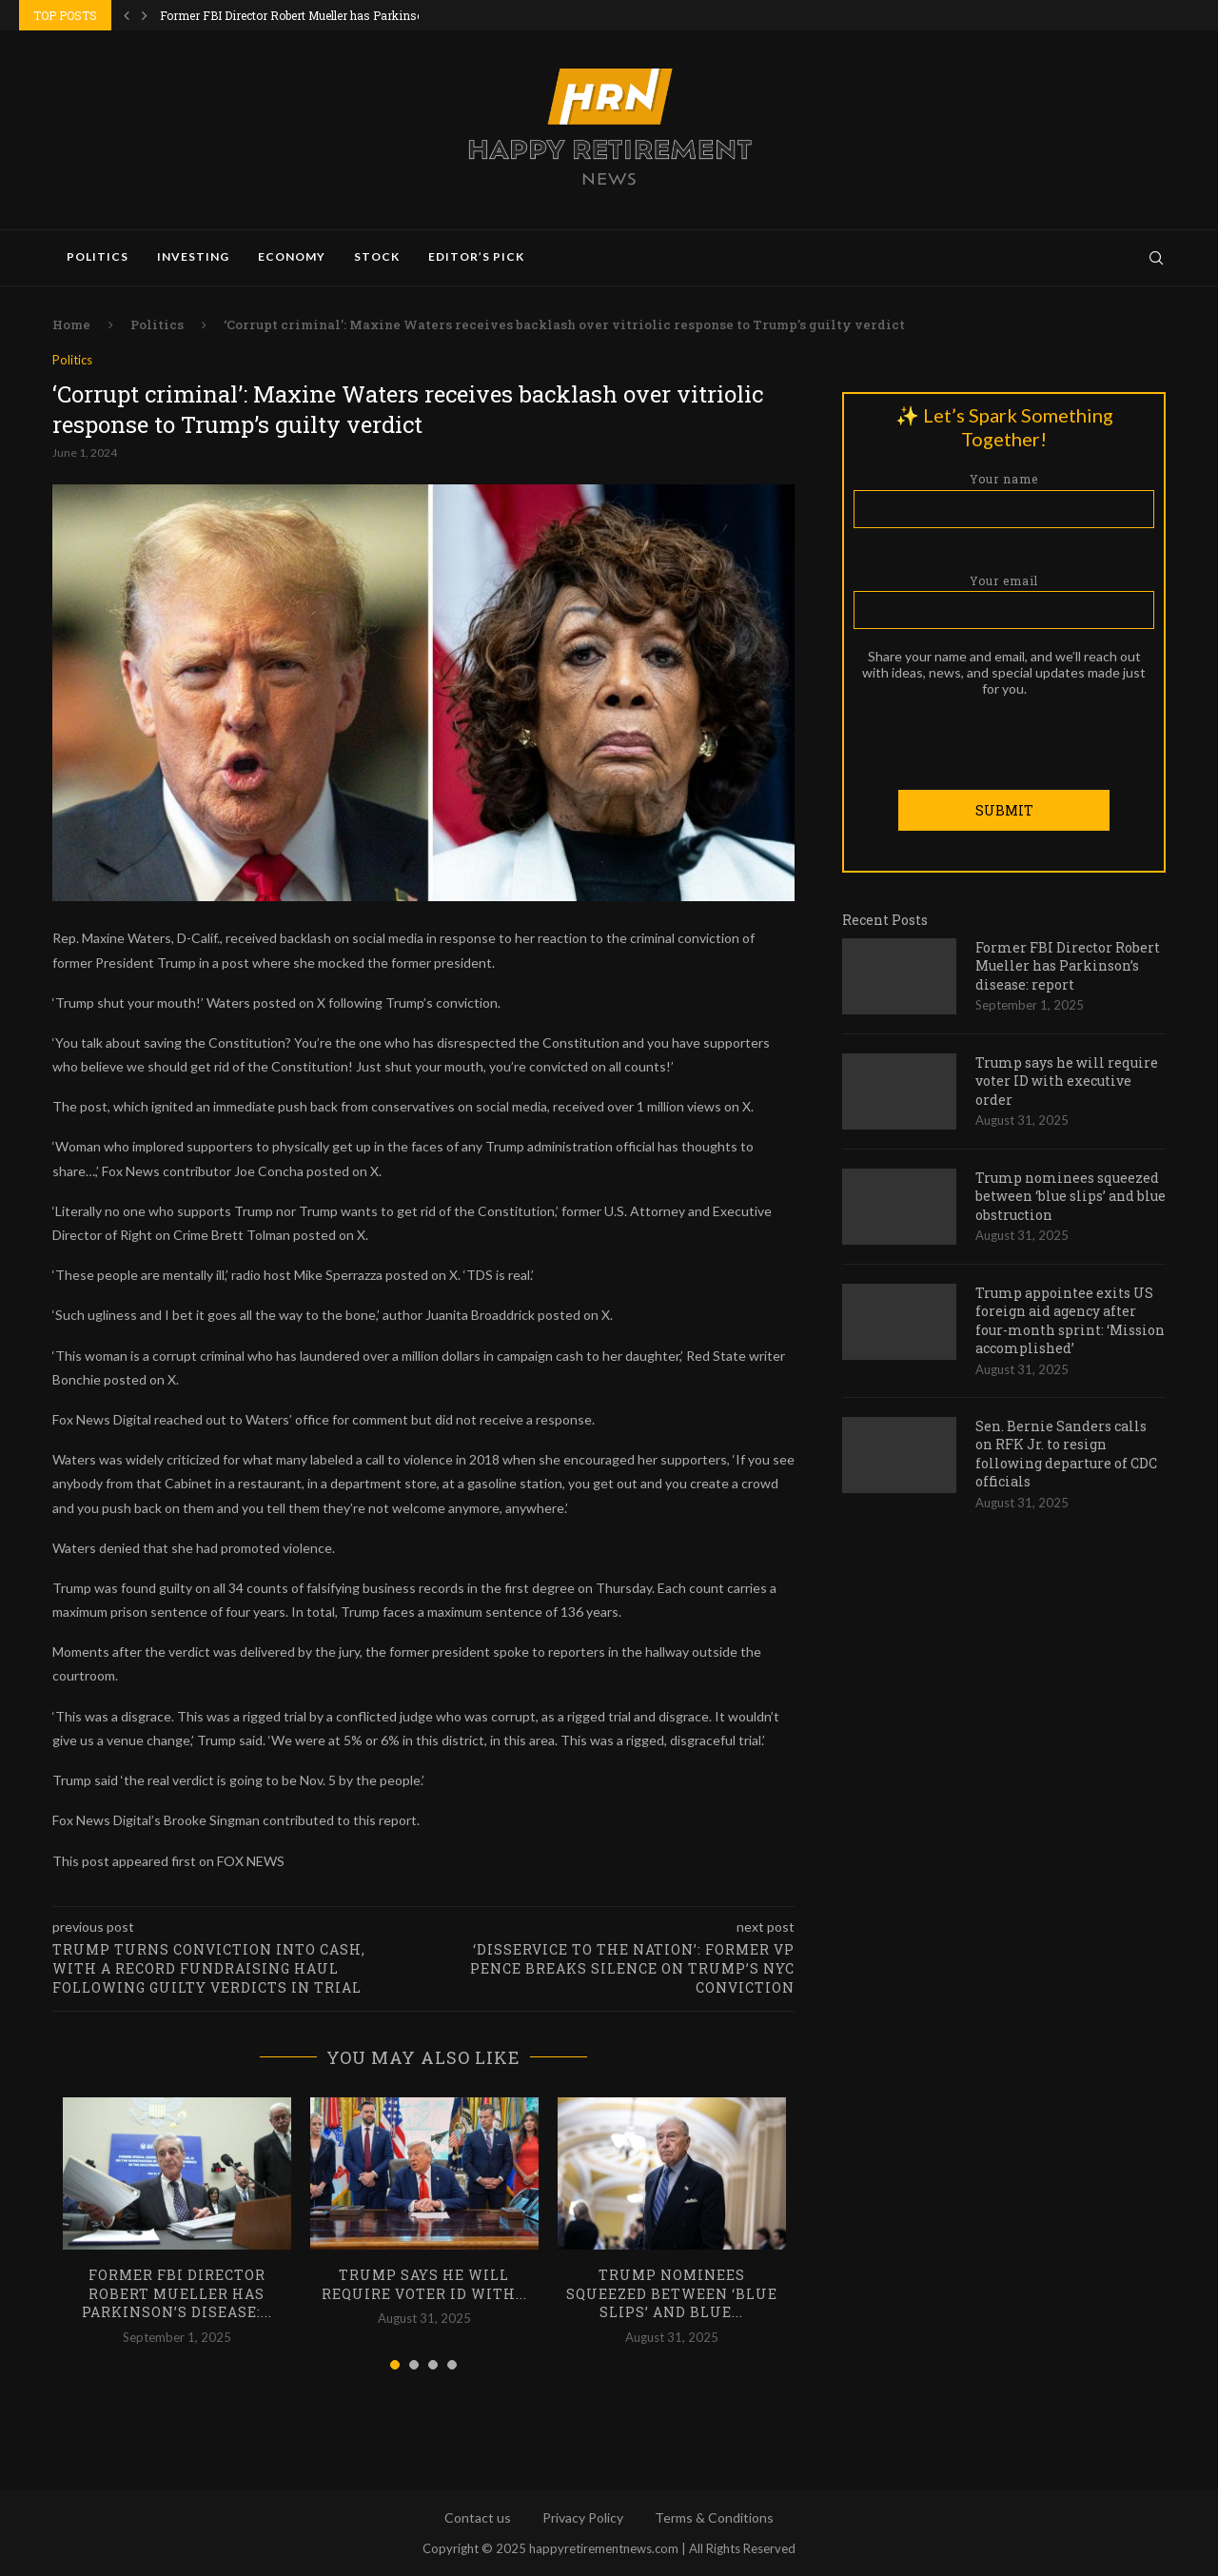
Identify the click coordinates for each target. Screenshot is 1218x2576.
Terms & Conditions (714, 2517)
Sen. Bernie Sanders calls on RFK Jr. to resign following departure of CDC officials (1066, 1453)
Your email (1004, 600)
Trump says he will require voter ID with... (424, 2284)
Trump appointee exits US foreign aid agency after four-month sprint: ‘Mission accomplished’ (1070, 1320)
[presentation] (1004, 733)
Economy (291, 256)
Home (71, 324)
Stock (377, 256)
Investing (193, 256)
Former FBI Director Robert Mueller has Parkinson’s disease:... (327, 15)
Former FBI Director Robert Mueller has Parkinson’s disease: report (1067, 965)
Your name (1004, 498)
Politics (97, 256)
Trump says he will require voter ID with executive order (1066, 1080)
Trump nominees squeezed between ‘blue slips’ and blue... (671, 2293)
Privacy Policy (582, 2517)
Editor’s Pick (476, 256)
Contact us (477, 2517)
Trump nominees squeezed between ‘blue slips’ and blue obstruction (1070, 1195)
